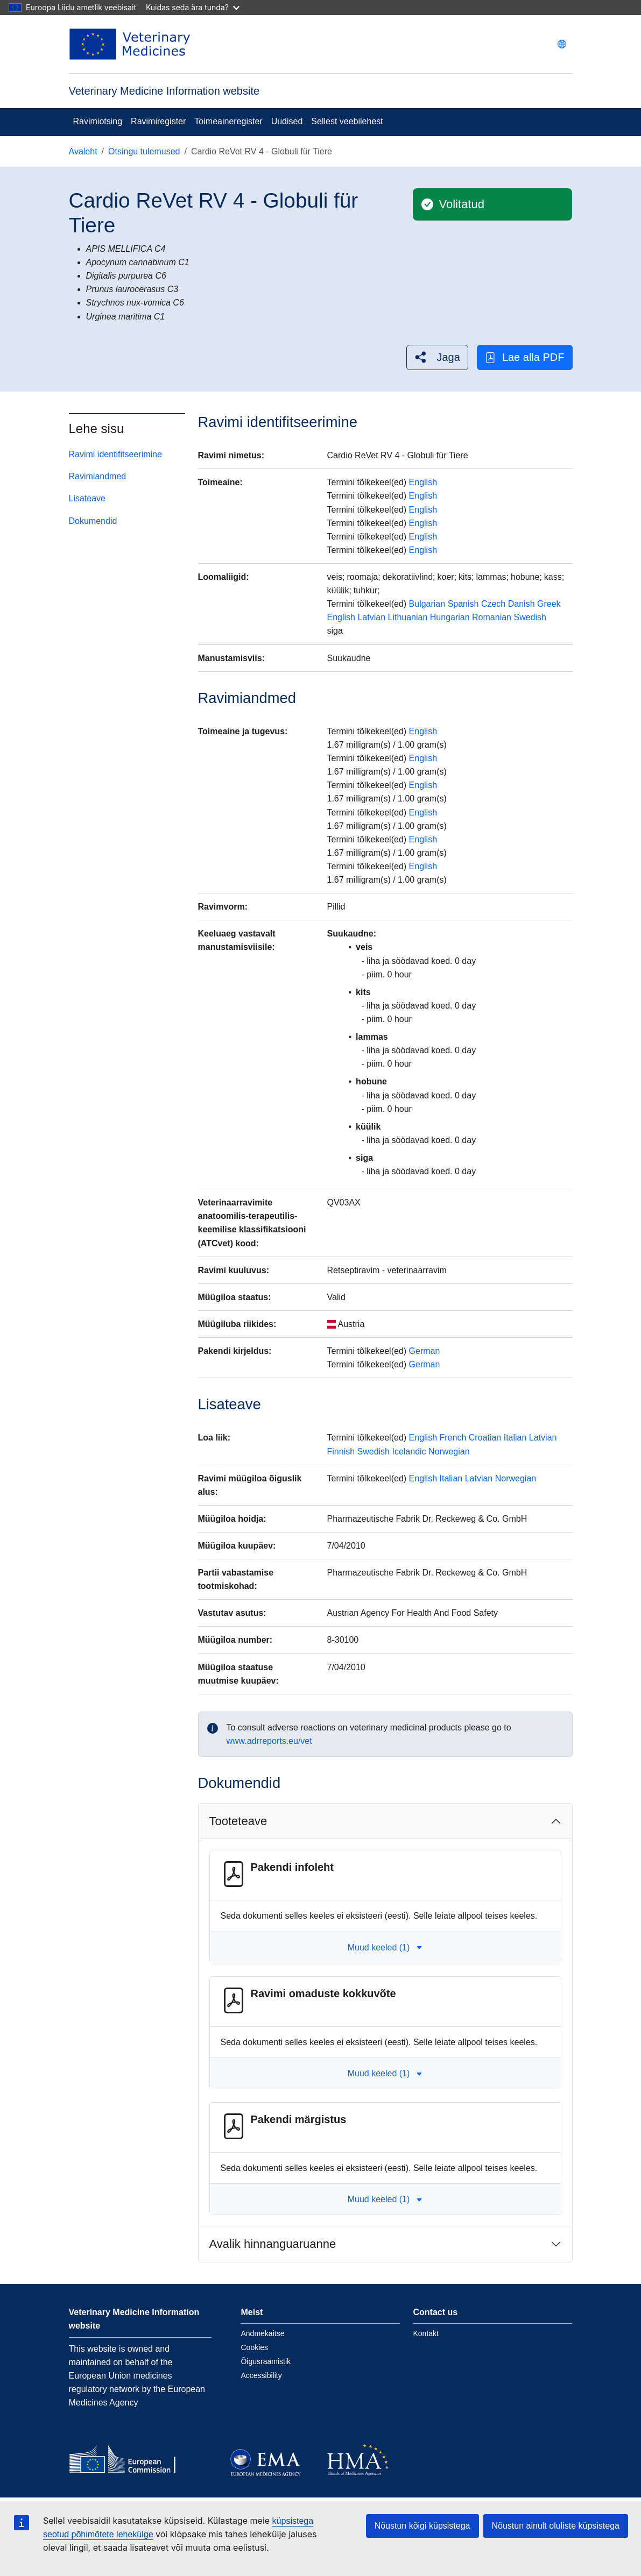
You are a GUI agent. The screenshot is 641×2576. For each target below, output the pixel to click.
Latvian (371, 617)
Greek (549, 603)
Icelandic (409, 1451)
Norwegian (448, 1451)
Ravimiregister (158, 121)
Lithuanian (407, 617)
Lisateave (87, 498)
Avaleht (83, 151)
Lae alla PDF (525, 357)
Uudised (287, 121)
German (424, 1351)
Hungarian (450, 617)
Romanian (491, 617)
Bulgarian (427, 603)
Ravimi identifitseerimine (115, 454)
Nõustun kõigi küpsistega (422, 2525)
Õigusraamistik (266, 2361)
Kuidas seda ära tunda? (193, 7)
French (453, 1437)
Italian (515, 1437)
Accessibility (261, 2375)
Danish (521, 603)
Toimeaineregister (228, 121)
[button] (437, 357)
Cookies (254, 2347)
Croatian (485, 1437)
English (423, 482)
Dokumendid (93, 521)
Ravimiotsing (98, 121)
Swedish (529, 617)
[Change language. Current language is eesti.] (562, 44)
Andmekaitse (262, 2333)
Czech (493, 603)
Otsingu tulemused (144, 151)
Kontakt (425, 2333)
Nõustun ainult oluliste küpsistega (555, 2525)
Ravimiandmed (97, 476)
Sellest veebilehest (347, 121)
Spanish (463, 603)
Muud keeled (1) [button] (385, 1947)
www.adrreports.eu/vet (269, 1740)
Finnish (341, 1451)
